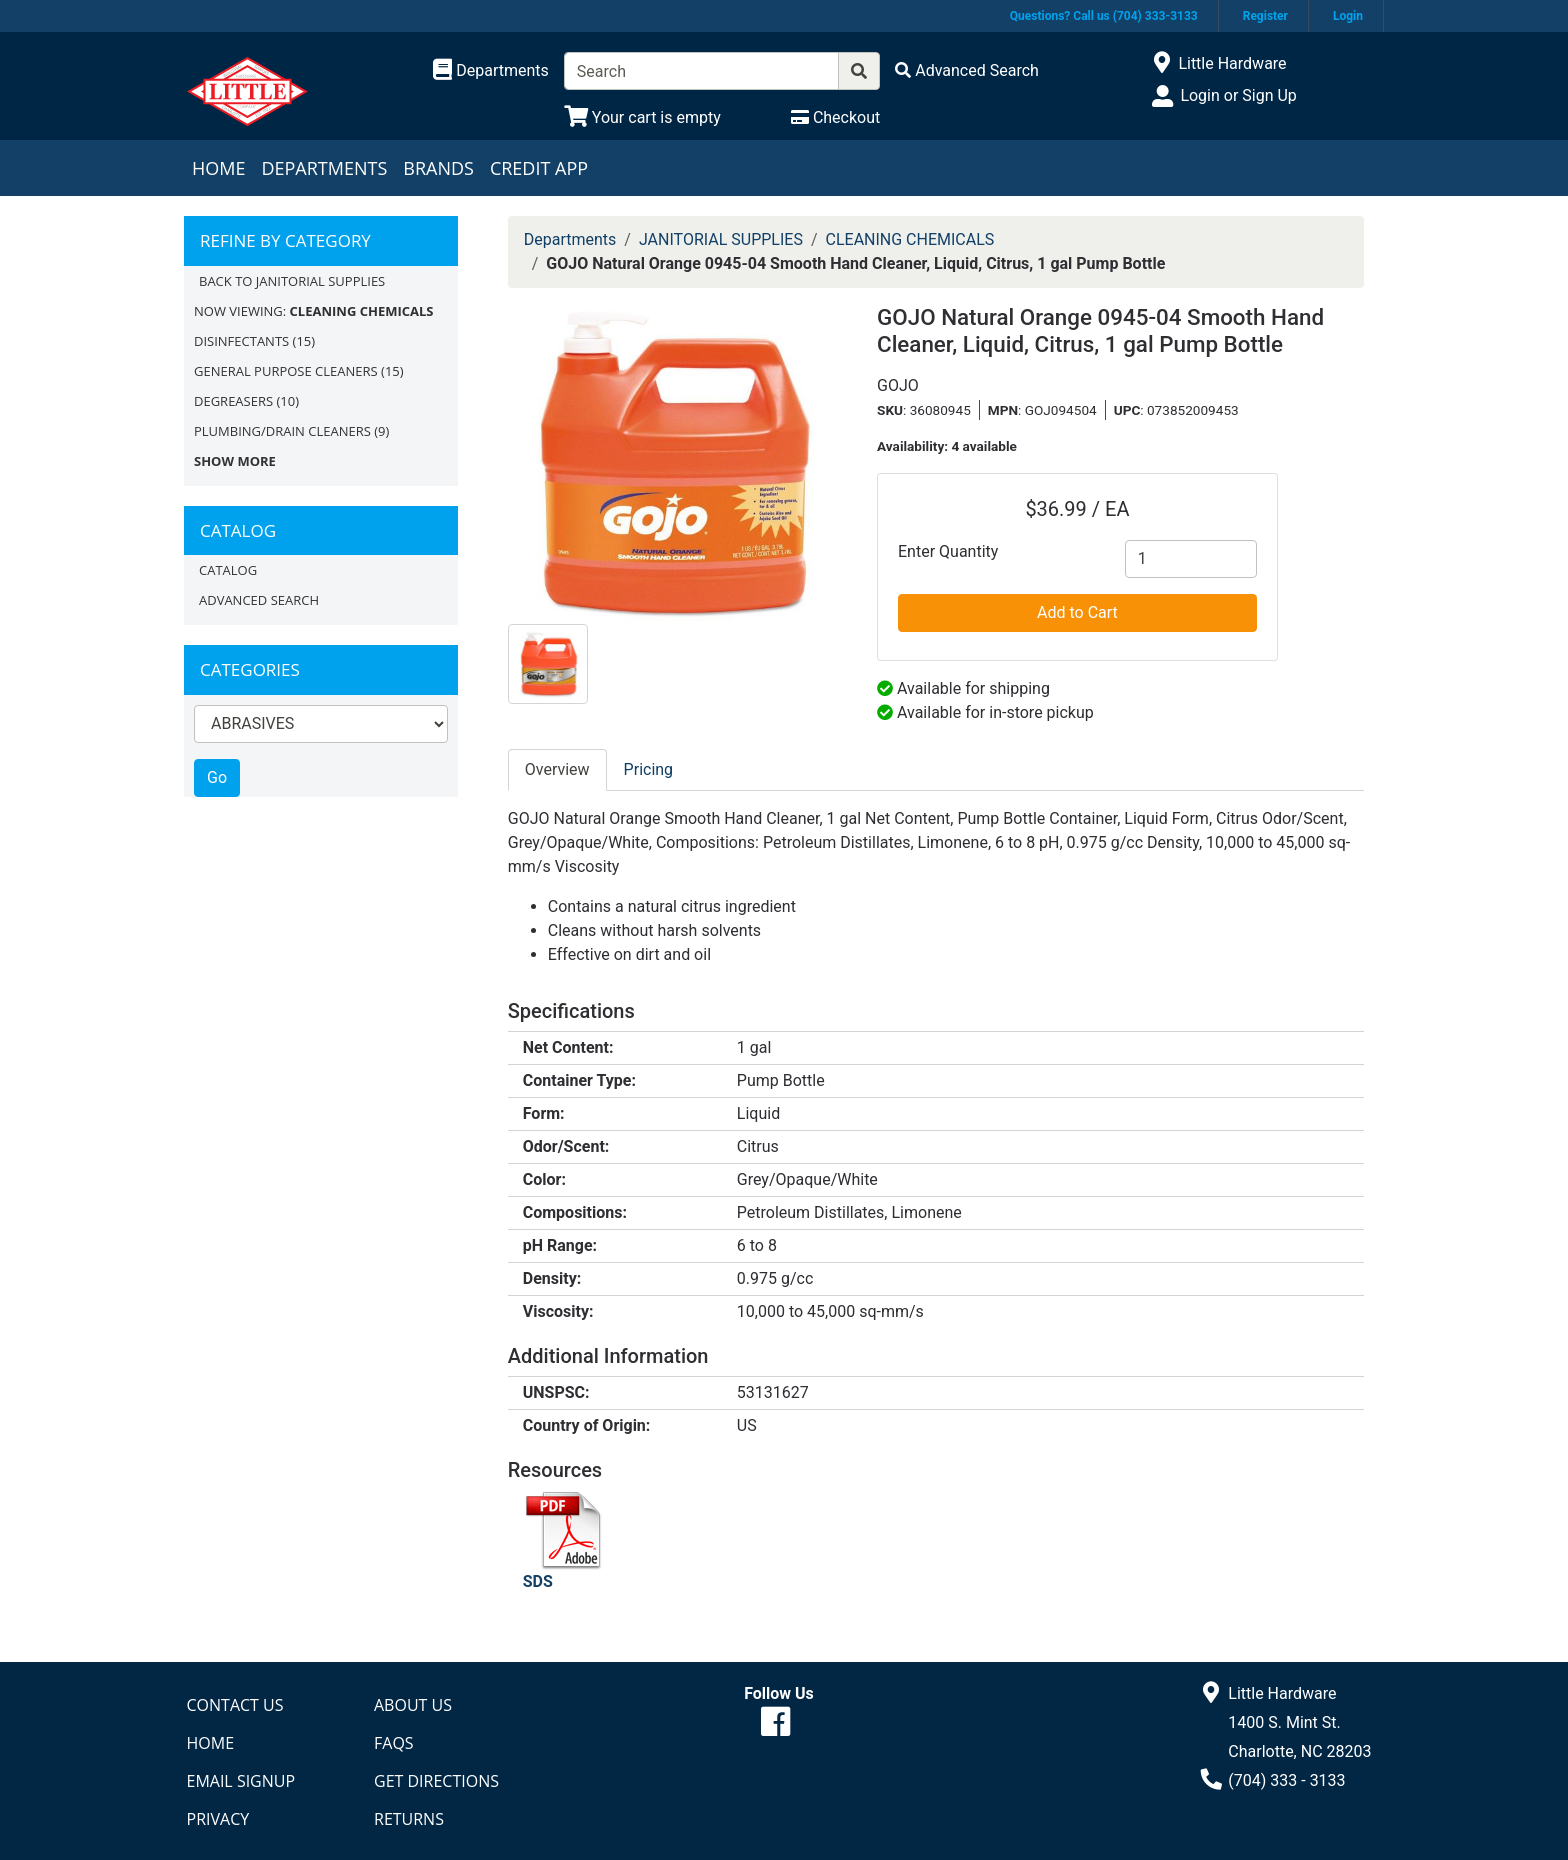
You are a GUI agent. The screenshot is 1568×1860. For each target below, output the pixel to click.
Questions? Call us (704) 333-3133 (1104, 16)
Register (1265, 16)
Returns (409, 1819)
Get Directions (436, 1781)
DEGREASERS (233, 401)
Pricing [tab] (649, 769)
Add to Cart (1077, 612)
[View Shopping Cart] (642, 117)
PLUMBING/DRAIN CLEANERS (282, 431)
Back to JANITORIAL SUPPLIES (292, 281)
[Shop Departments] (491, 71)
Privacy (218, 1819)
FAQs (394, 1743)
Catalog (228, 570)
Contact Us (235, 1705)
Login (1348, 16)
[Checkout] (835, 117)
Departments (324, 168)
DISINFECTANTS (241, 341)
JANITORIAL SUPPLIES (721, 239)
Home (218, 168)
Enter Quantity (948, 551)
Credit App (539, 168)
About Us (413, 1705)
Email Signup (241, 1781)
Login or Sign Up (1238, 95)
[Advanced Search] (967, 70)
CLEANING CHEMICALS (910, 239)
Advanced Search (259, 600)
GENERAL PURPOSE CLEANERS (286, 371)
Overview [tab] (557, 769)
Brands (438, 168)
